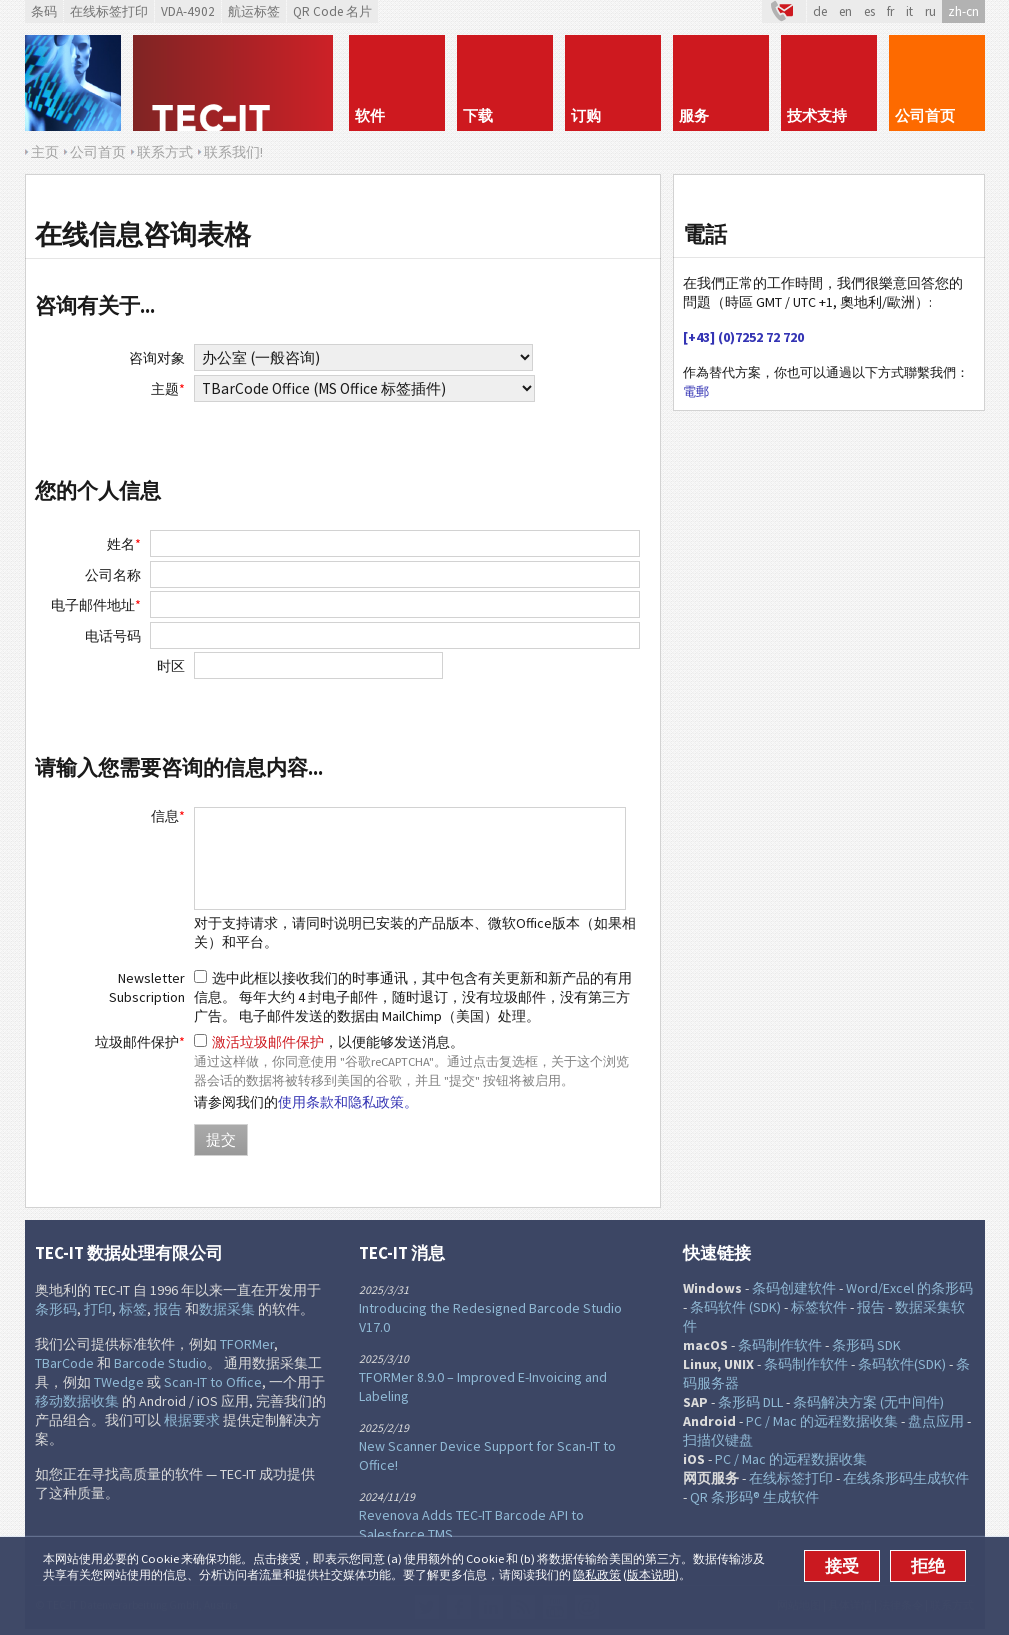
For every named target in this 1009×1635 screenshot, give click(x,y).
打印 (98, 1309)
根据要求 (192, 1420)
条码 (44, 11)
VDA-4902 (188, 11)
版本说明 (651, 1574)
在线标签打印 (109, 11)
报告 (168, 1309)
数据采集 (227, 1309)
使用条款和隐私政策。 (348, 1102)
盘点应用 (936, 1421)
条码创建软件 (794, 1288)
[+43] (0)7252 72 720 (743, 337)
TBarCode (64, 1363)
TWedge (119, 1382)
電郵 (696, 391)
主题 (168, 389)
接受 (842, 1566)
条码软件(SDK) (902, 1364)
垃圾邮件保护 (140, 1042)
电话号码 (113, 636)
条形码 (56, 1309)
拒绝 (928, 1566)
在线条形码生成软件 (906, 1478)
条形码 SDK (866, 1345)
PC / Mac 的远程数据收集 (822, 1421)
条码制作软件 (780, 1345)
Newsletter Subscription (147, 987)
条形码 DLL (750, 1402)
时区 (171, 666)
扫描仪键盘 (718, 1440)
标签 (133, 1309)
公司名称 (113, 575)
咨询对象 (157, 358)
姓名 (124, 544)
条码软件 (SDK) (735, 1307)
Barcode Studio (160, 1363)
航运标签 (254, 11)
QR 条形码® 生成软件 (754, 1497)
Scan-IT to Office (213, 1382)
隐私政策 (597, 1574)
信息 (168, 816)
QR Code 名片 (332, 11)
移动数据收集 (77, 1401)
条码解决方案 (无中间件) (868, 1402)
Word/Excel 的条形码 (909, 1288)
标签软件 (819, 1307)
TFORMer (247, 1344)
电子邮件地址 (96, 605)
